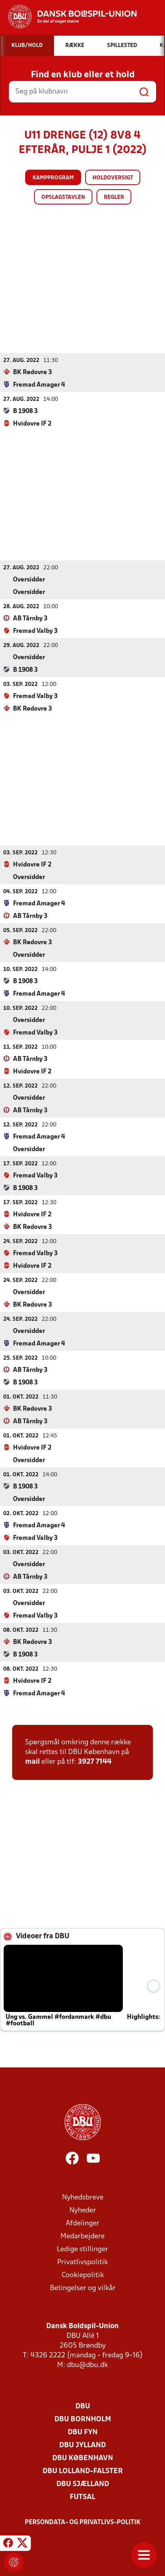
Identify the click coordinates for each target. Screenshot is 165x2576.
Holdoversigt (112, 178)
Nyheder (82, 2210)
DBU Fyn (83, 2432)
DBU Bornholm (82, 2419)
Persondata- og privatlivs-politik (83, 2522)
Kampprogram (53, 178)
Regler (114, 197)
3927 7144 (94, 1761)
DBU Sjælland (82, 2483)
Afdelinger (82, 2223)
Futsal (82, 2496)
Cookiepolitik (83, 2275)
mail (32, 1761)
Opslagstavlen (63, 197)
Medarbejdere (82, 2236)
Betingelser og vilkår (83, 2287)
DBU (82, 2406)
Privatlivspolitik (82, 2262)
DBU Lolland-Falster (83, 2470)
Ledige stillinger (82, 2249)
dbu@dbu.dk (87, 2364)
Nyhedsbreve (82, 2197)
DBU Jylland (82, 2445)
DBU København (82, 2458)
